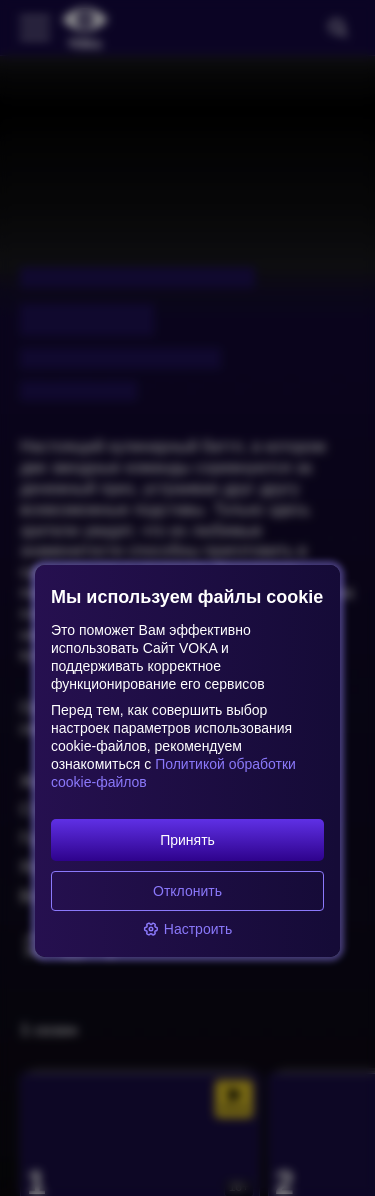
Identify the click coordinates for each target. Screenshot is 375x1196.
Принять (187, 840)
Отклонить (187, 891)
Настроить (187, 929)
